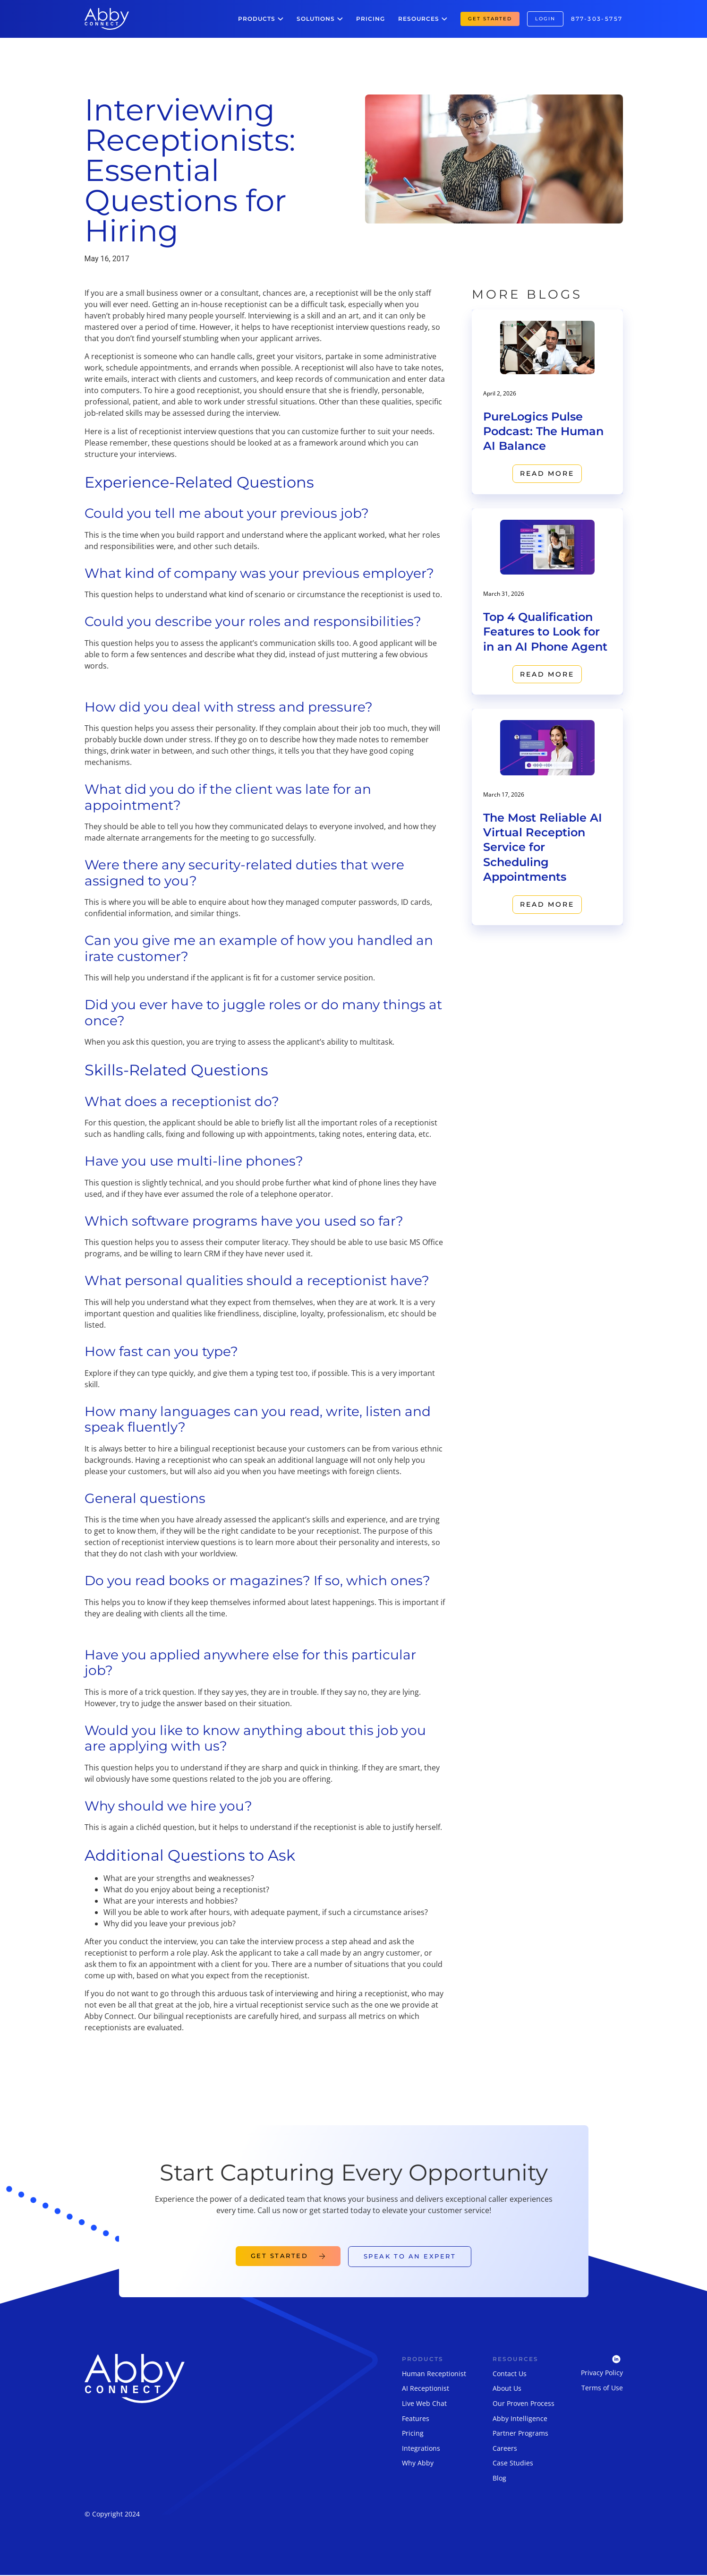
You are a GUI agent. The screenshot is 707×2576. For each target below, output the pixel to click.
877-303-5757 (597, 18)
